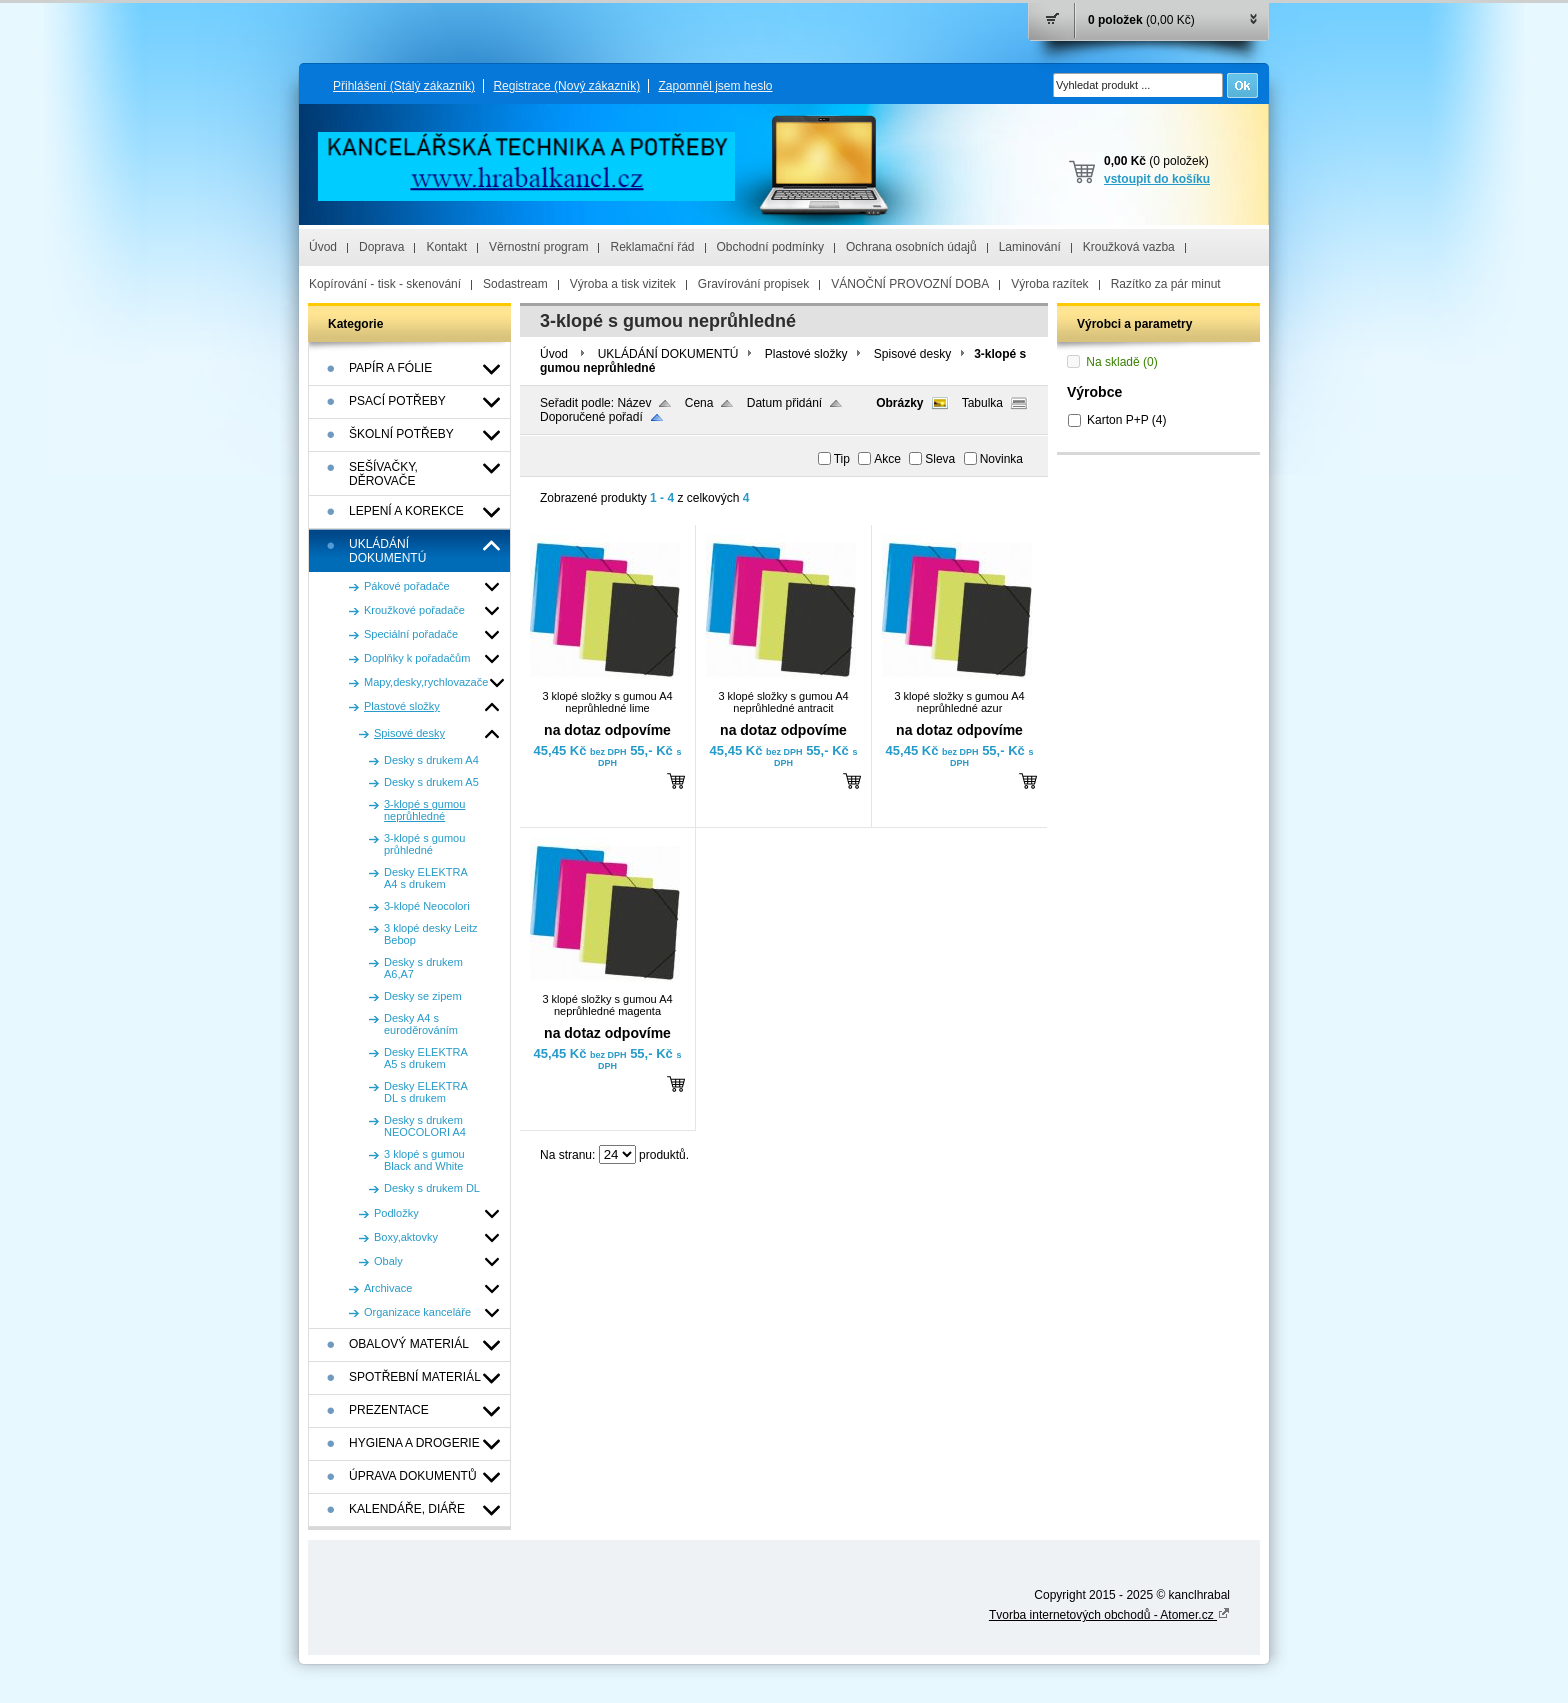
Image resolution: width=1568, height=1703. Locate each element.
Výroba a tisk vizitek (623, 284)
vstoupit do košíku (1157, 179)
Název (634, 403)
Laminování (1030, 247)
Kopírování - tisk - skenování (385, 284)
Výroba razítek (1049, 284)
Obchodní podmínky (770, 247)
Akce (887, 459)
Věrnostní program (538, 247)
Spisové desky (912, 354)
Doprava (381, 247)
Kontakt (446, 247)
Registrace (566, 86)
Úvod (323, 247)
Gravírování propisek (753, 284)
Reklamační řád (652, 247)
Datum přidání (784, 403)
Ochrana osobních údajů (911, 247)
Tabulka (982, 403)
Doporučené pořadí (591, 417)
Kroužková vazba (1129, 247)
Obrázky (899, 403)
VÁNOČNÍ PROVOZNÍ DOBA (910, 284)
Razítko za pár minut (1166, 284)
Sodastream (515, 284)
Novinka (1001, 459)
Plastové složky (806, 354)
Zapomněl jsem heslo (715, 86)
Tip (842, 459)
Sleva (940, 459)
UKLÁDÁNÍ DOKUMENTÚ (668, 354)
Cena (699, 403)
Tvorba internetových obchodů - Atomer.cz (1109, 1615)
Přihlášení (404, 86)
